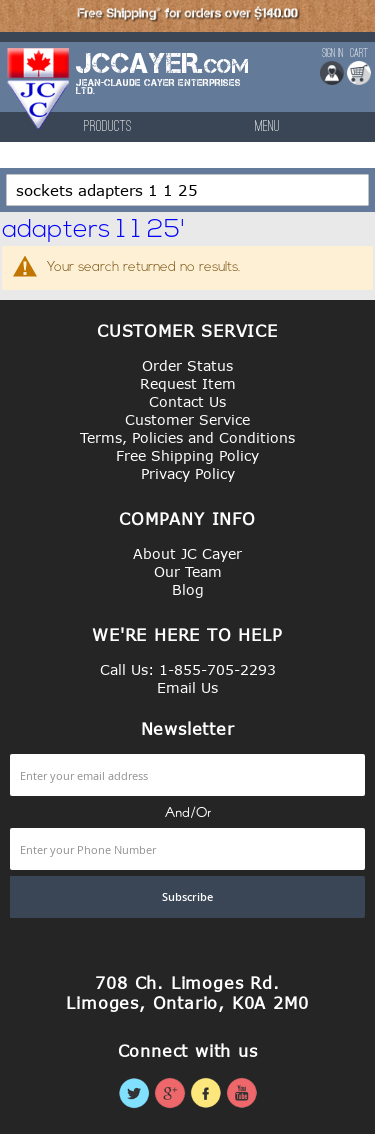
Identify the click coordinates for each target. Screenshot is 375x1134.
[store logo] (39, 88)
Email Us (187, 687)
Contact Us (187, 401)
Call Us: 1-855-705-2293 (188, 669)
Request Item (188, 383)
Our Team (188, 571)
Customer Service (187, 419)
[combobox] (187, 190)
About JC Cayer (187, 553)
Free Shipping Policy (187, 455)
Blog (188, 589)
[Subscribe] (187, 897)
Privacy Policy (188, 473)
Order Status (187, 365)
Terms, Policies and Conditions (187, 437)
